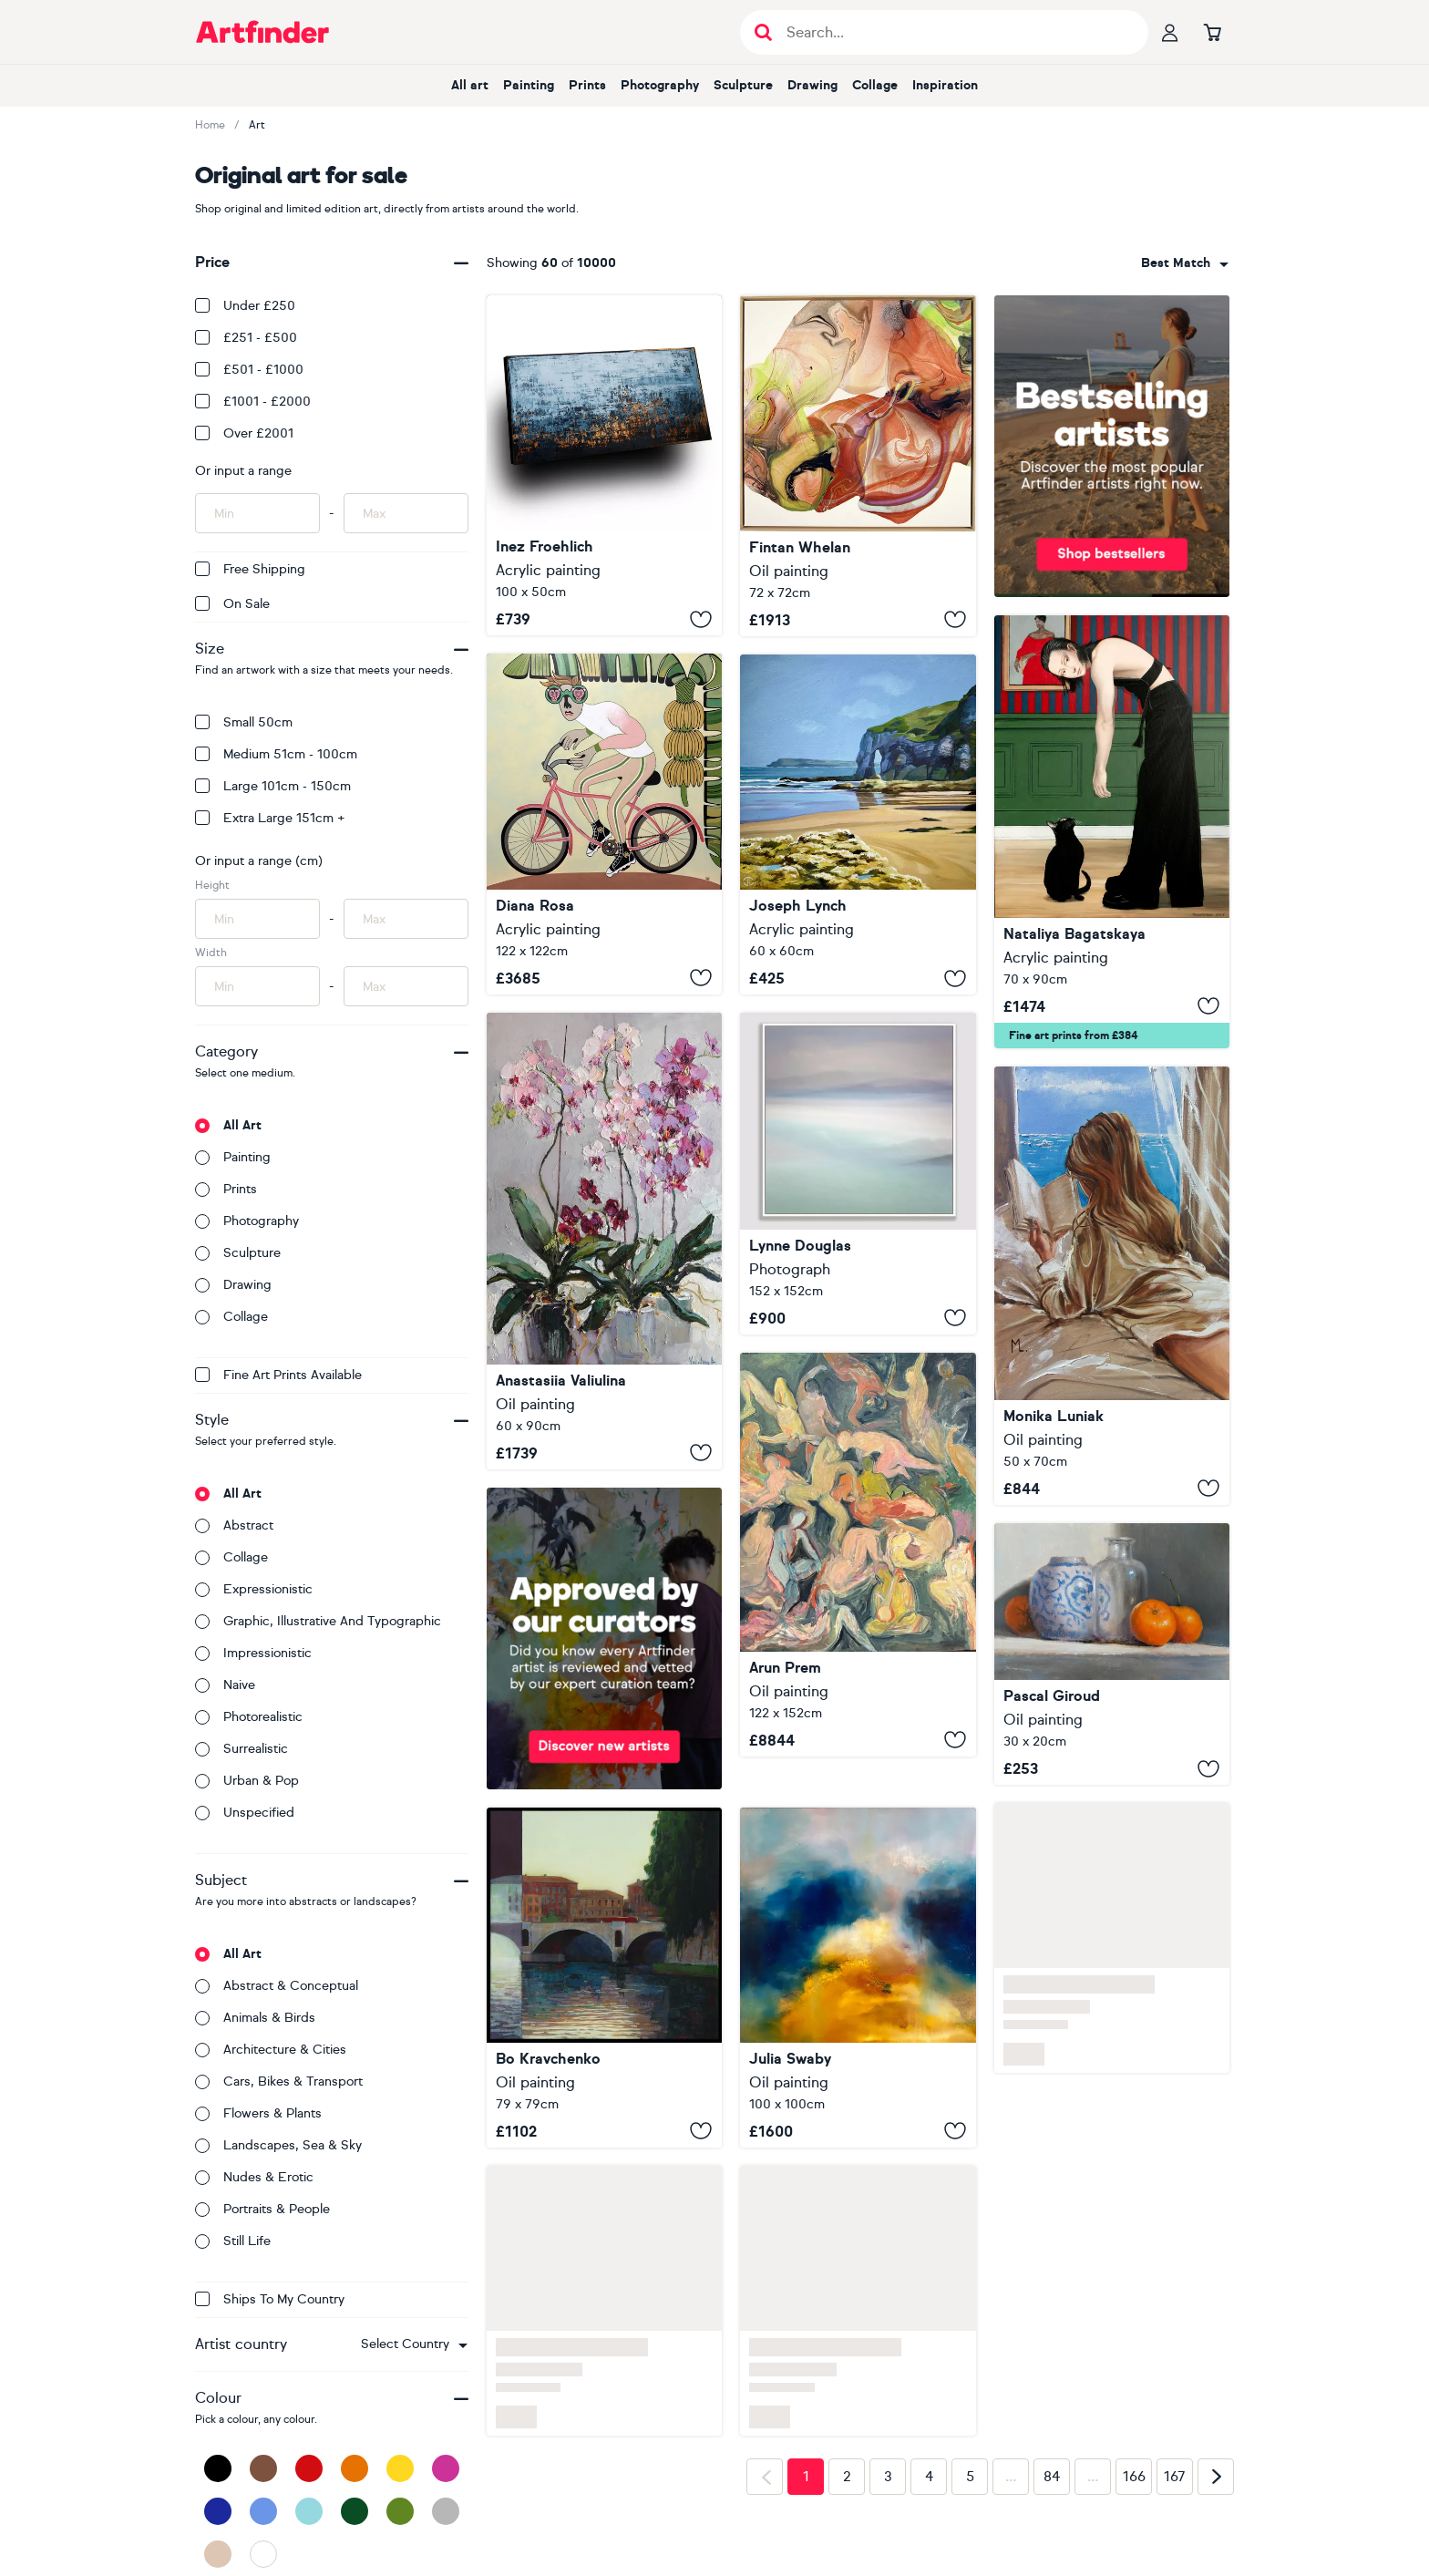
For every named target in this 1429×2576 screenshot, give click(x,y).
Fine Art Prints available (278, 1375)
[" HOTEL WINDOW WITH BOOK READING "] (1111, 1285)
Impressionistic (253, 1653)
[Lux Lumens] (857, 1978)
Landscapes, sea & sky (278, 2145)
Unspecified (244, 1812)
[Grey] (445, 2511)
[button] (414, 2344)
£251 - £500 (246, 337)
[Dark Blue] (218, 2511)
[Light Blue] (309, 2511)
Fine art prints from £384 (1073, 1035)
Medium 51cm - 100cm (276, 754)
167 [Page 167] (1175, 2476)
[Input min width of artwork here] (257, 986)
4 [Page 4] (929, 2476)
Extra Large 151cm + (270, 818)
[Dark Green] (354, 2511)
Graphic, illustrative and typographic (318, 1621)
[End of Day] (857, 1555)
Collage (875, 85)
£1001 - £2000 (253, 401)
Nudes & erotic (254, 2177)
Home (210, 124)
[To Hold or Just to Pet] (1111, 831)
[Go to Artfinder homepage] (262, 32)
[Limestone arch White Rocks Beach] (857, 824)
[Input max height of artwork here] (406, 919)
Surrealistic (241, 1749)
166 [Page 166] (1134, 2476)
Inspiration (945, 85)
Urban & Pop (247, 1780)
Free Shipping (250, 569)
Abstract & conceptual (276, 1986)
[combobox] (414, 2344)
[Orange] (354, 2468)
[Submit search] (763, 32)
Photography (660, 85)
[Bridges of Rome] (604, 1978)
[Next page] (1216, 2476)
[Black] (218, 2468)
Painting (528, 85)
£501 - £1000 (249, 369)
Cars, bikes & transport (279, 2081)
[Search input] (953, 32)
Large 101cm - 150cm (273, 786)
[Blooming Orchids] (604, 1241)
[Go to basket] (1212, 32)
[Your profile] (1170, 32)
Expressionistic (254, 1589)
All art (469, 85)
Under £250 (245, 306)
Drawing (812, 85)
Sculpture (743, 85)
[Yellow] (400, 2468)
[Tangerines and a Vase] (1111, 1654)
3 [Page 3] (888, 2476)
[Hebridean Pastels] (857, 1173)
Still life (233, 2241)
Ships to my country (269, 2299)
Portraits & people (262, 2209)
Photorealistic (249, 1717)
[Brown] (263, 2468)
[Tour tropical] (604, 824)
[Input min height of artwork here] (257, 919)
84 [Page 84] (1051, 2476)
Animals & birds (255, 2017)
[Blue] (263, 2511)
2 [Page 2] (847, 2476)
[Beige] (218, 2554)
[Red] (309, 2468)
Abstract (234, 1525)
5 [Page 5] (970, 2476)
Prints (587, 85)
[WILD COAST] (604, 465)
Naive (225, 1685)
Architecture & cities (270, 2049)
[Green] (400, 2511)
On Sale (232, 604)
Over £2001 (244, 433)
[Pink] (445, 2468)
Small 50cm (244, 722)
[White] (263, 2554)
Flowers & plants (258, 2113)
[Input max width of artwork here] (406, 986)
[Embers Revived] (857, 465)
